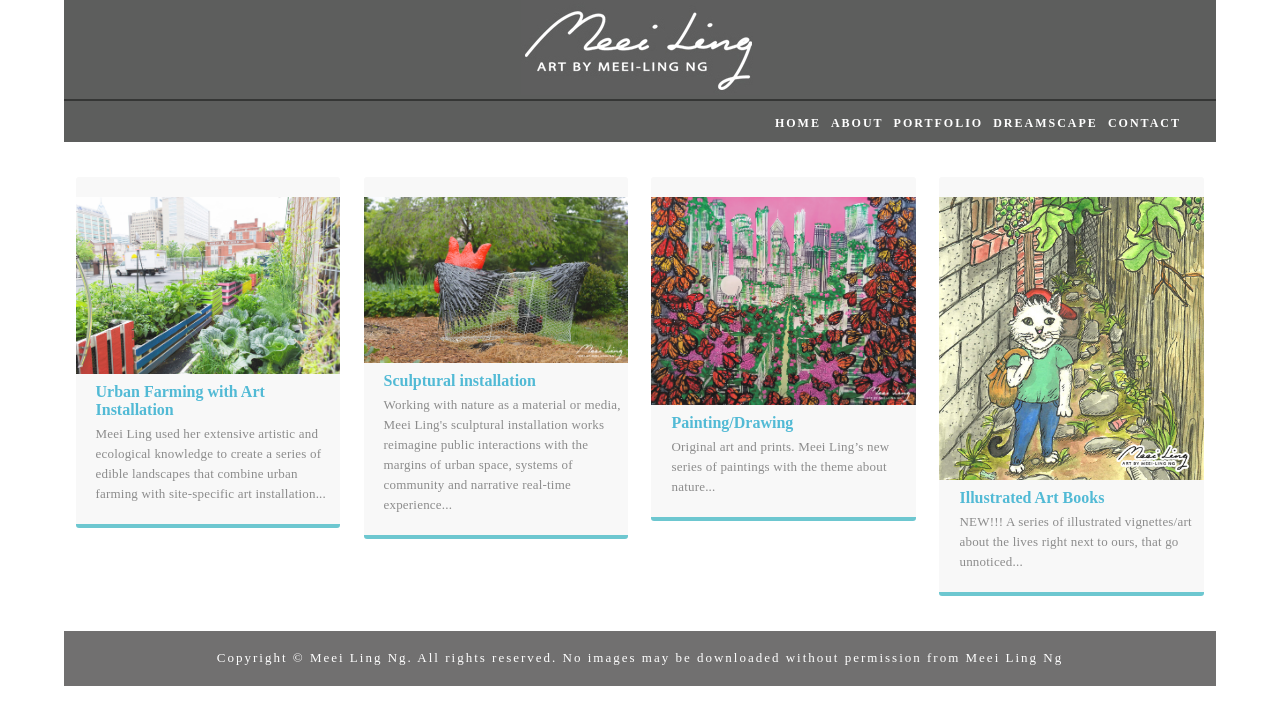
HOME (798, 123)
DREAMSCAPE (1045, 123)
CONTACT (1144, 123)
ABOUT (857, 123)
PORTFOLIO (939, 123)
